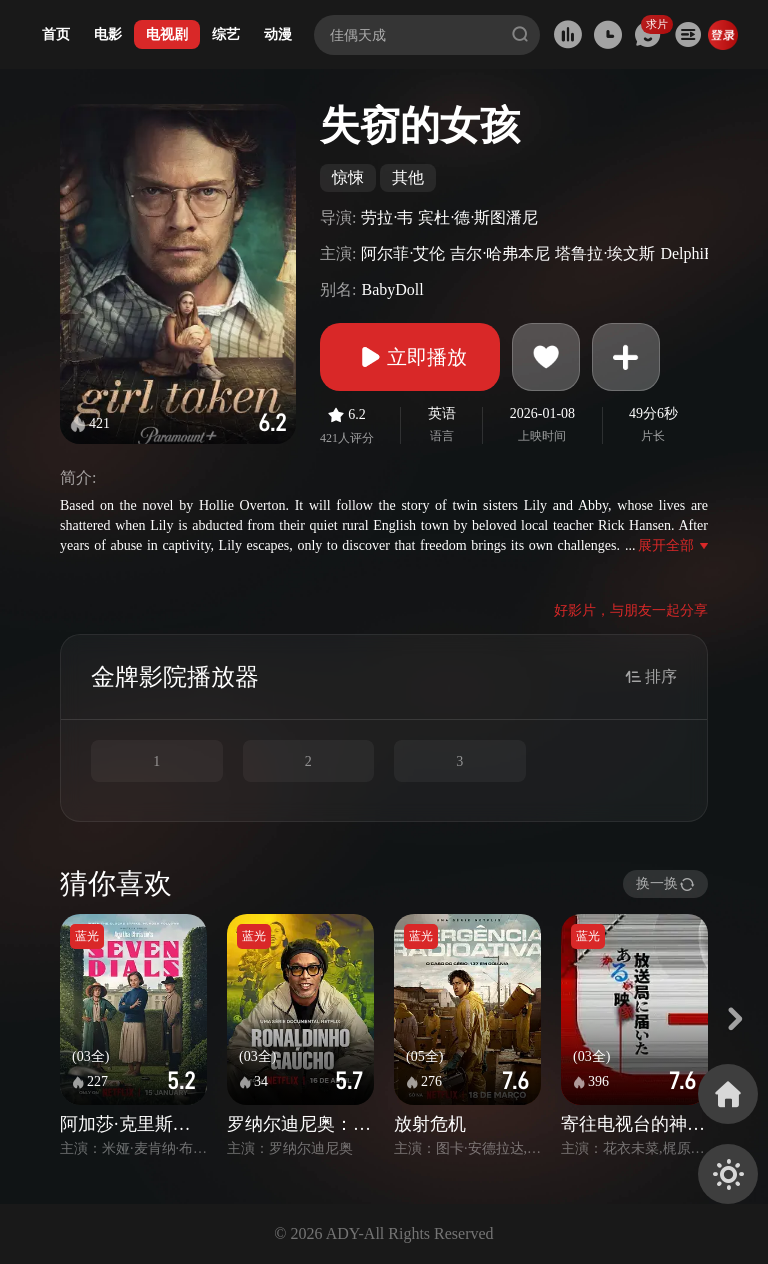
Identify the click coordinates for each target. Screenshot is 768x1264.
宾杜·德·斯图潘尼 (478, 217)
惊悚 (348, 177)
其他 (408, 177)
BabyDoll (392, 289)
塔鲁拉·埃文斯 (605, 253)
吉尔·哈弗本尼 (500, 253)
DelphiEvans (701, 253)
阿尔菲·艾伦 (403, 253)
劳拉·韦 (387, 217)
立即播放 (410, 357)
